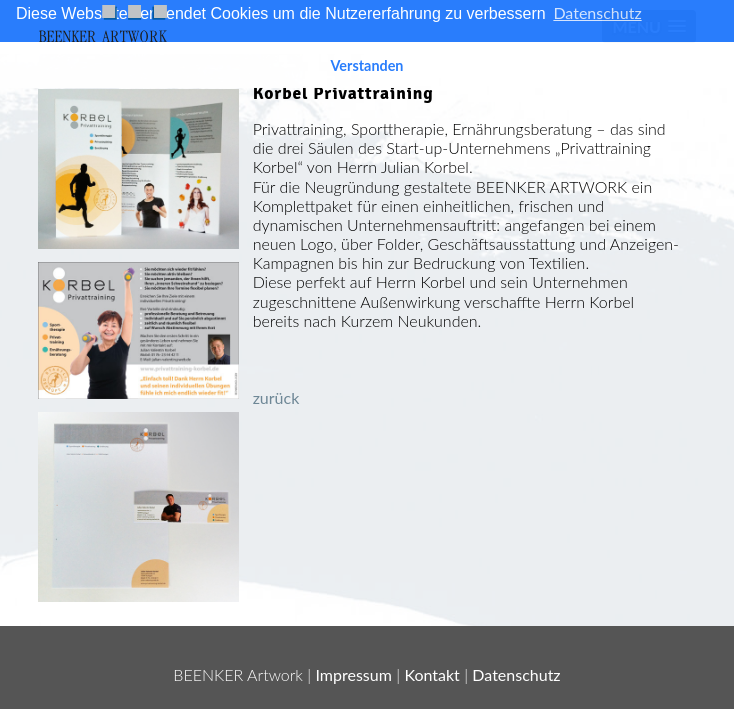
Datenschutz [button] (597, 12)
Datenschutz (516, 674)
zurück (276, 397)
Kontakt (431, 674)
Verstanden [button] (367, 65)
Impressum (354, 674)
